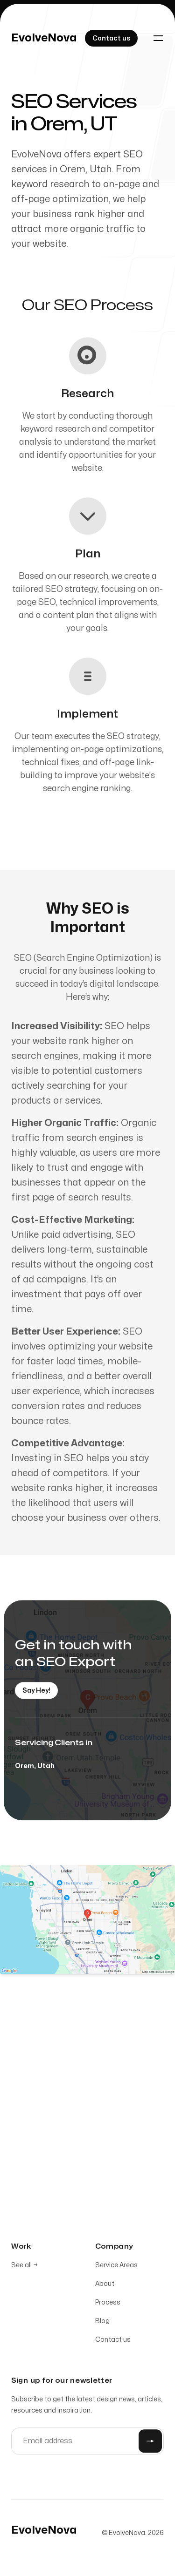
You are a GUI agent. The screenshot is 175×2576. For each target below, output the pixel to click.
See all (24, 2267)
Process (107, 2304)
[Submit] (150, 2442)
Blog (102, 2323)
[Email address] (87, 2442)
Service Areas (116, 2267)
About (104, 2286)
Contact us (113, 2342)
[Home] (44, 38)
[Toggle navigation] (158, 38)
